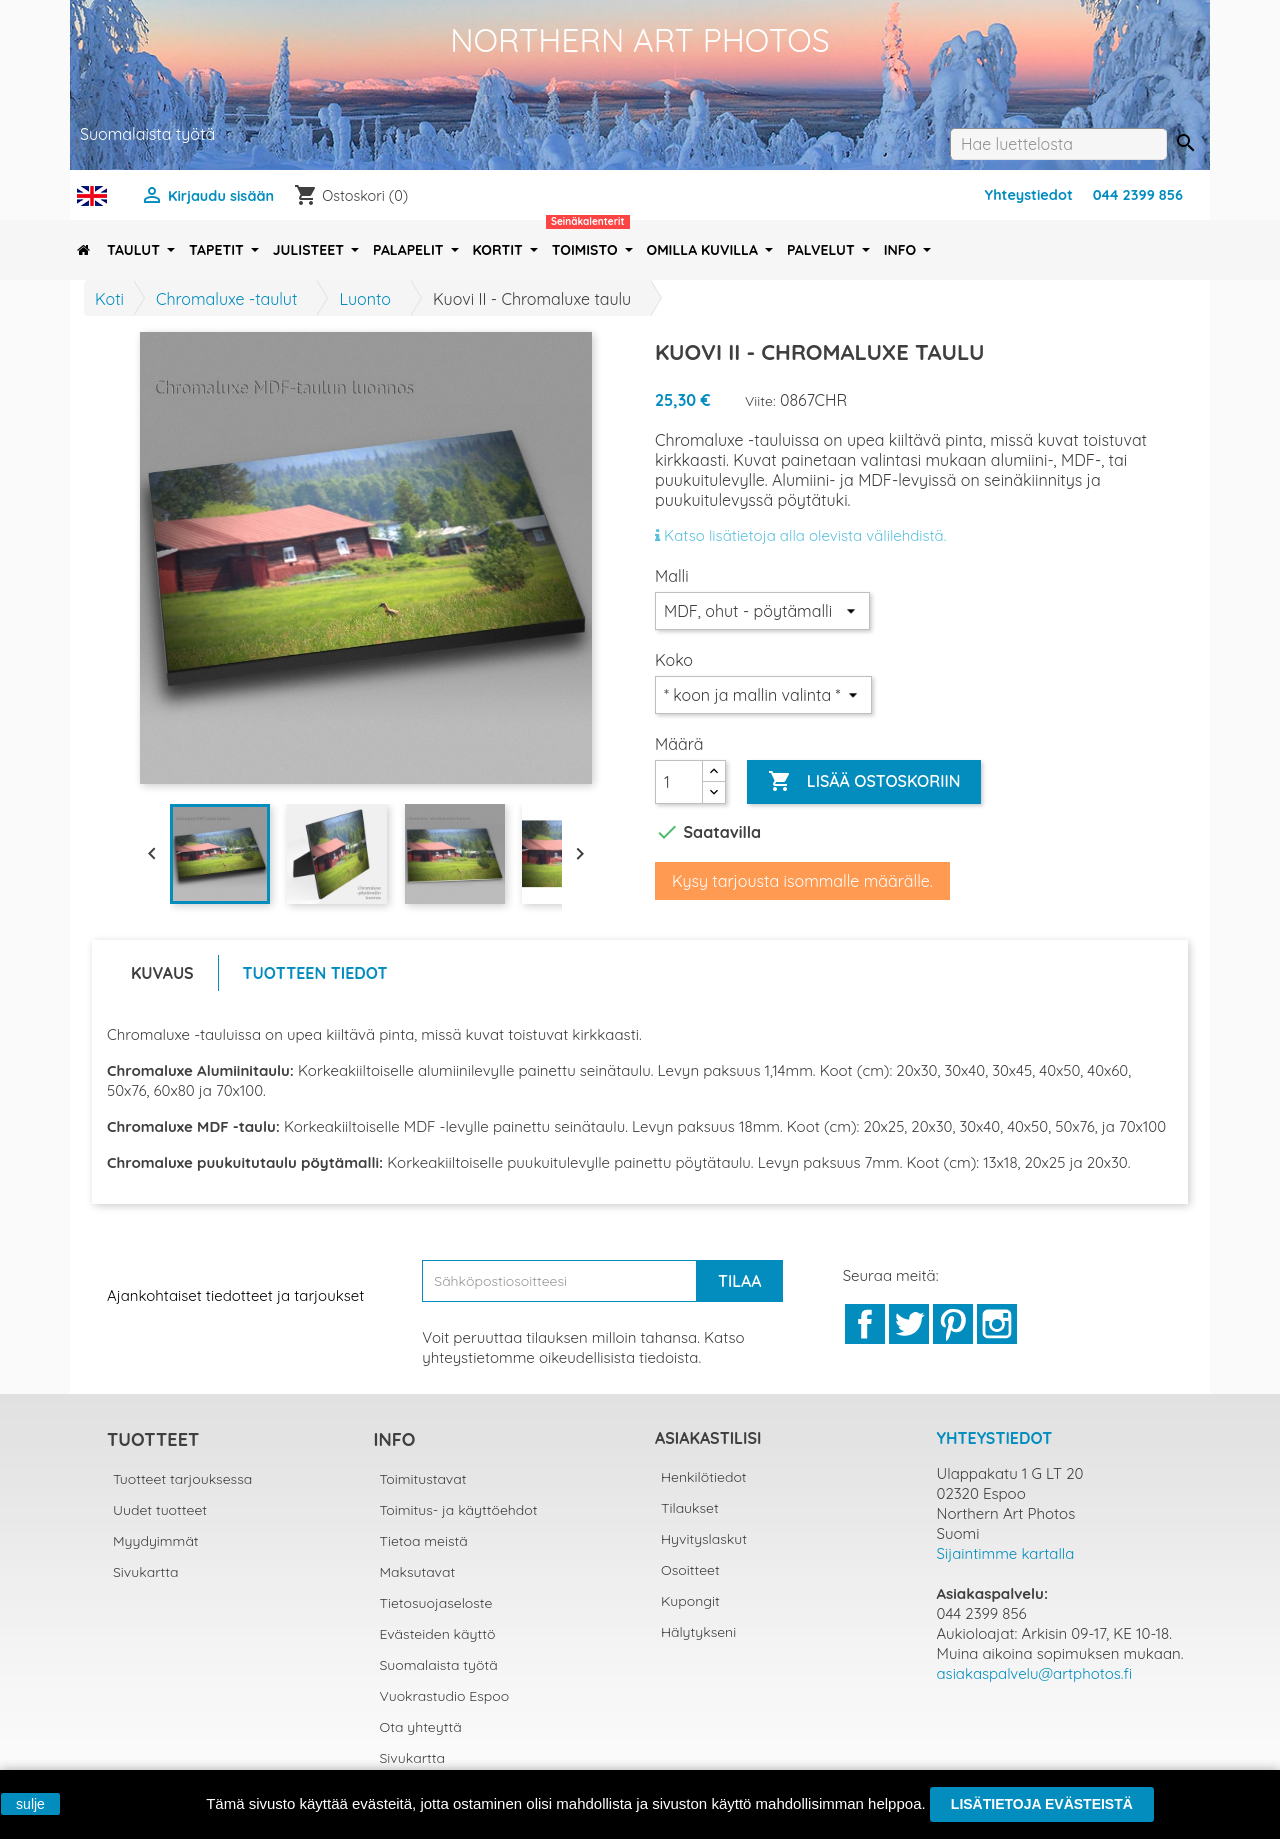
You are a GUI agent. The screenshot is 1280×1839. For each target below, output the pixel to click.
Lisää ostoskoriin (864, 782)
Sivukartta (146, 1572)
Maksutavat (418, 1572)
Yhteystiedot (1029, 195)
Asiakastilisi (708, 1438)
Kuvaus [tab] (162, 973)
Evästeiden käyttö (438, 1634)
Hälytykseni (698, 1632)
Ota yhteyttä (421, 1727)
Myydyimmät (156, 1541)
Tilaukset (690, 1508)
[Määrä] (679, 782)
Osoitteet (690, 1570)
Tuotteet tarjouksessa (182, 1479)
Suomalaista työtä (439, 1665)
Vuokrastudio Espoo (445, 1696)
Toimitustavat (423, 1479)
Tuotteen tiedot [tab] (315, 973)
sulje (30, 1804)
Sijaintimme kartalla (1006, 1553)
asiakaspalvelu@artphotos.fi (1035, 1673)
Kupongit (690, 1601)
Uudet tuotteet (160, 1510)
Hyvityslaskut (704, 1539)
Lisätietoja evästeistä (1042, 1804)
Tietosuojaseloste (436, 1603)
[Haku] (1058, 144)
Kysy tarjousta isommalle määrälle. (802, 881)
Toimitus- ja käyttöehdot (459, 1510)
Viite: (760, 401)
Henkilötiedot (704, 1477)
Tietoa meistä (424, 1541)
